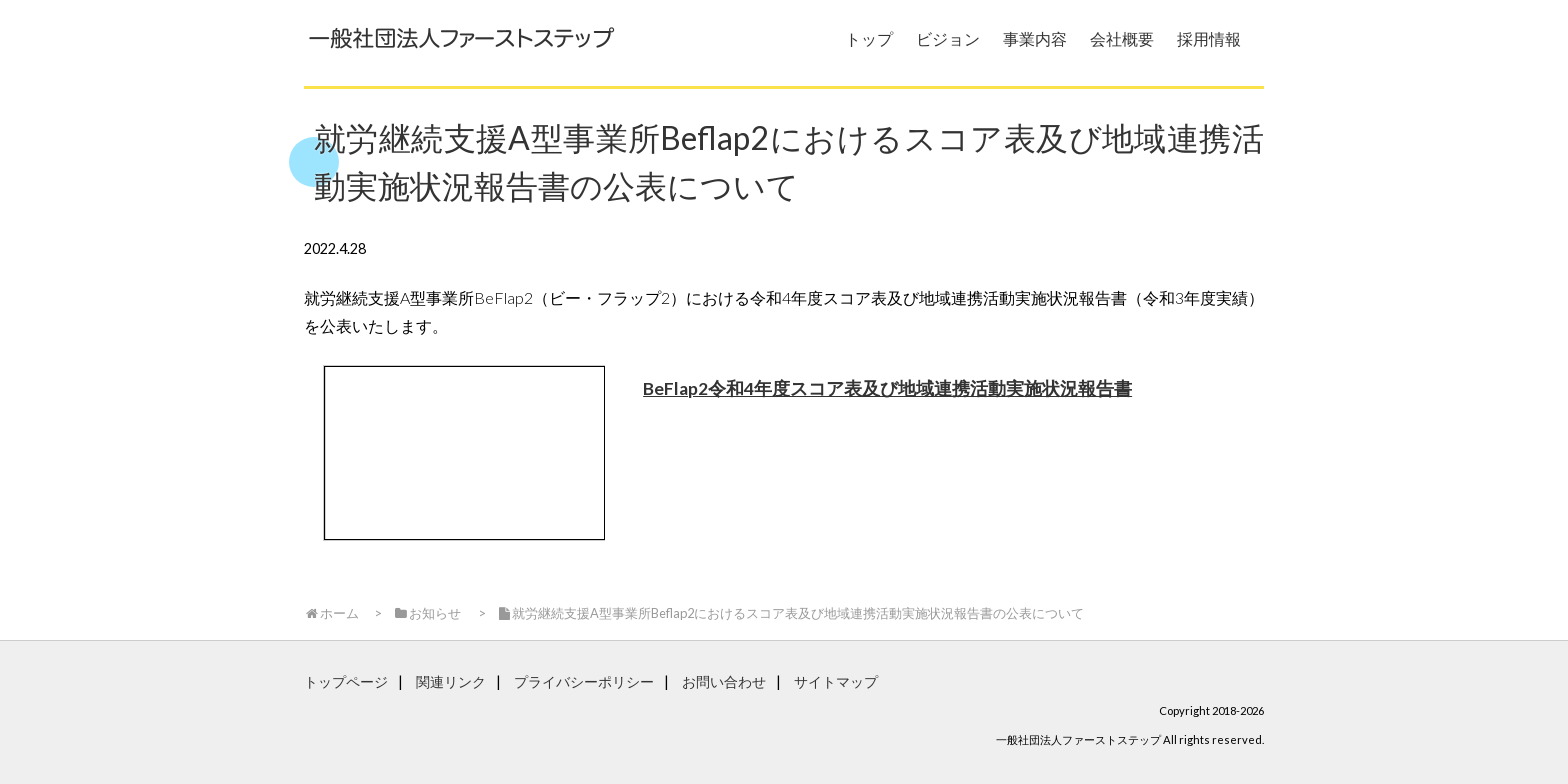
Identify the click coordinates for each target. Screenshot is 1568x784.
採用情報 (1209, 38)
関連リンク (451, 681)
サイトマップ (836, 681)
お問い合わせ (724, 681)
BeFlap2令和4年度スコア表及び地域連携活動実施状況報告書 (887, 388)
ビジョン (948, 38)
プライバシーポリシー (584, 681)
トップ (869, 38)
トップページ (346, 681)
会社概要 (1122, 38)
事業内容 (1035, 38)
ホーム (331, 613)
